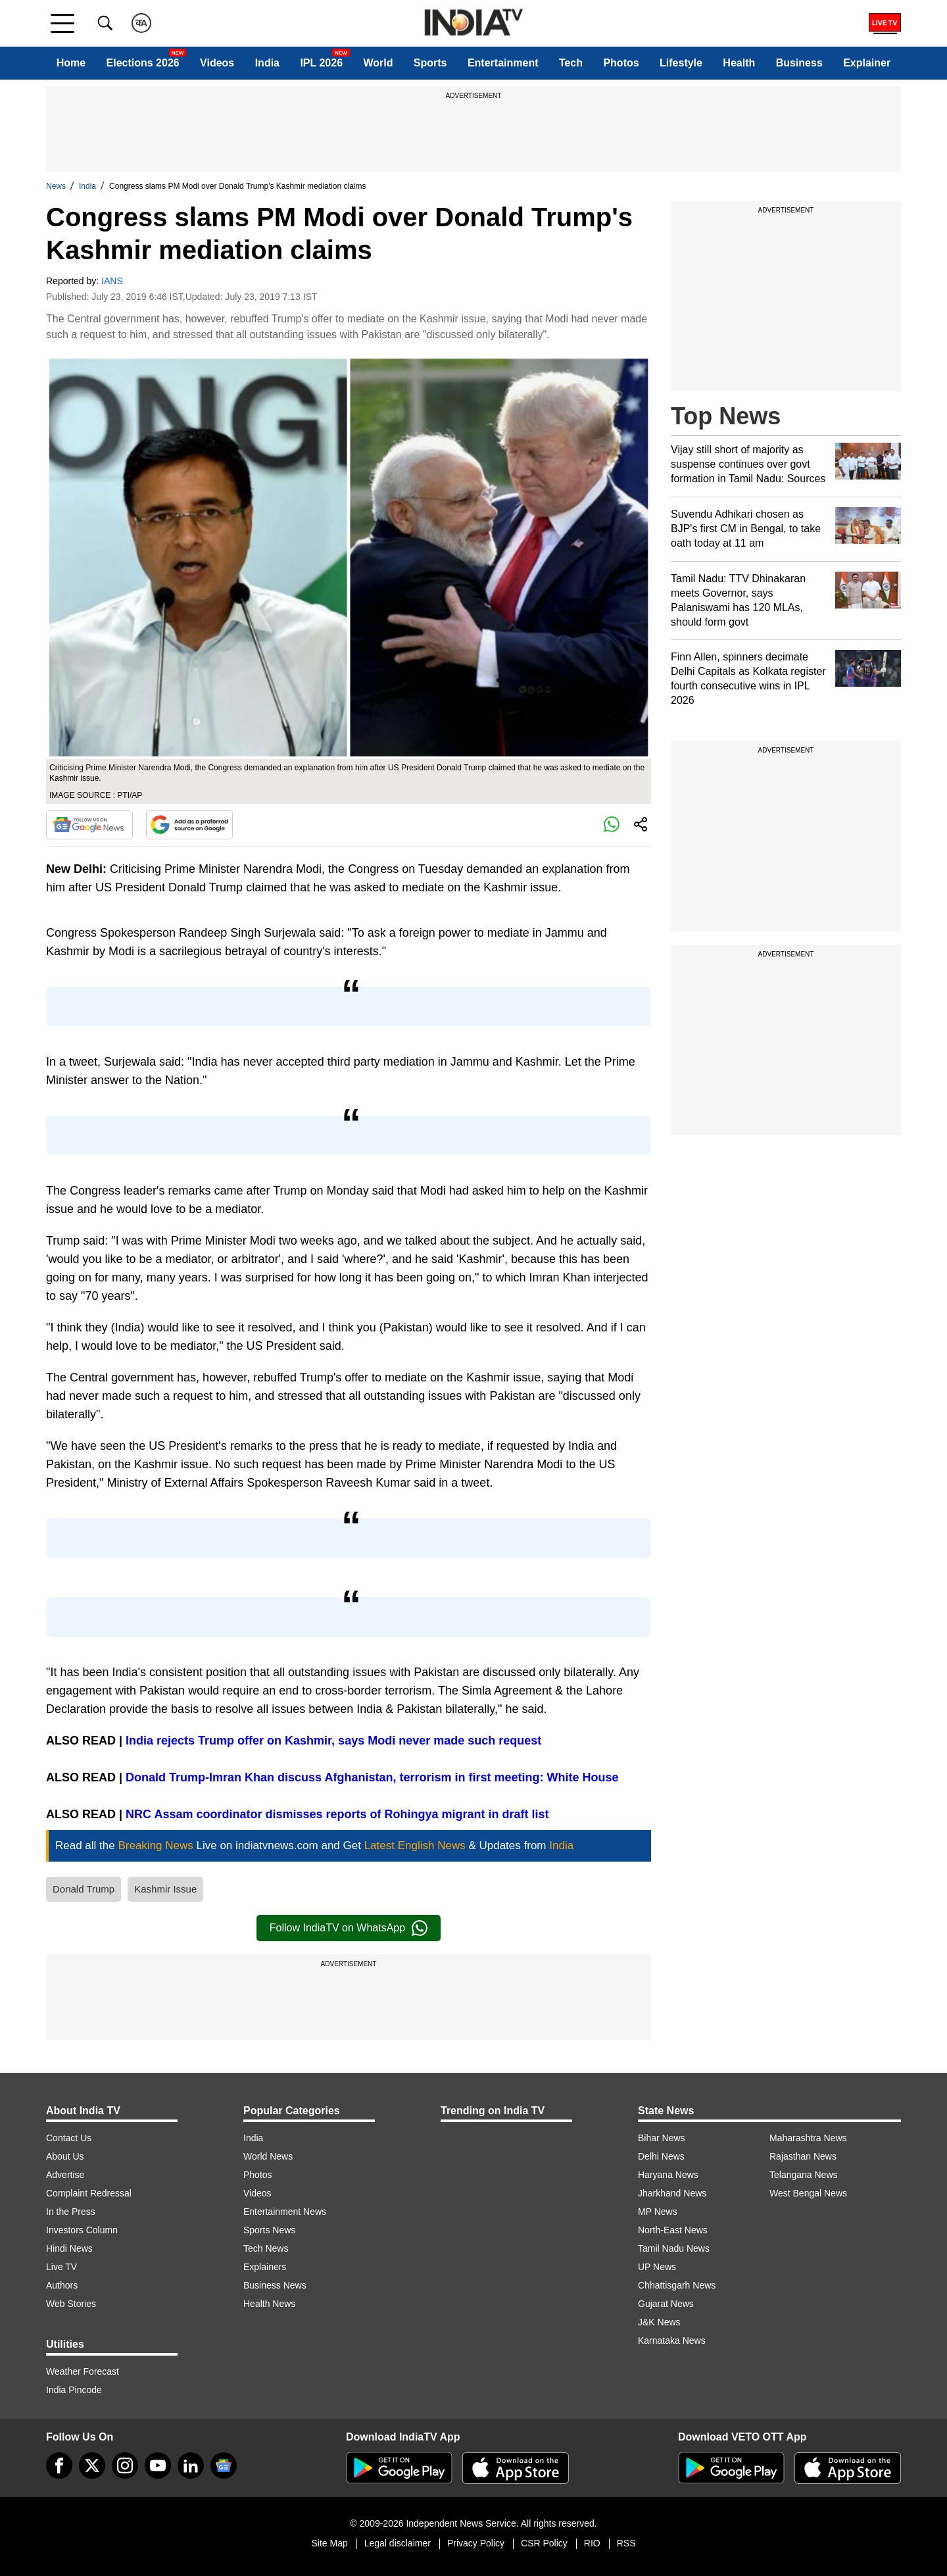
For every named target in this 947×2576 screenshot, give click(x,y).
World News (268, 2156)
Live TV (61, 2267)
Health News (269, 2303)
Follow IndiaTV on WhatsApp (348, 1928)
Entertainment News (284, 2211)
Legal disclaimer (397, 2543)
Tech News (265, 2248)
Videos (217, 62)
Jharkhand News (672, 2193)
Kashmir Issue (165, 1889)
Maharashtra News (808, 2138)
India (267, 62)
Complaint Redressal (89, 2193)
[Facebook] (59, 2465)
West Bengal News (808, 2193)
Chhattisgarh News (677, 2285)
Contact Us (68, 2138)
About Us (65, 2156)
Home (71, 62)
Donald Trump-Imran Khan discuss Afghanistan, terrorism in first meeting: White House (372, 1777)
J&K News (659, 2322)
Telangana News (803, 2174)
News (56, 186)
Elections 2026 (143, 62)
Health (739, 62)
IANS (112, 281)
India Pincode (74, 2390)
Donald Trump (83, 1889)
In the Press (70, 2211)
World (378, 62)
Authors (62, 2285)
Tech (571, 62)
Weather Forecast (82, 2371)
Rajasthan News (803, 2156)
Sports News (269, 2230)
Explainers (264, 2267)
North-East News (673, 2230)
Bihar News (661, 2138)
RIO (592, 2543)
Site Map (329, 2543)
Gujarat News (666, 2303)
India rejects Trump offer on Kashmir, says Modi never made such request (333, 1740)
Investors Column (82, 2230)
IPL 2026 (321, 62)
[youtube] (158, 2465)
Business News (274, 2285)
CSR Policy (544, 2543)
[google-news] (223, 2465)
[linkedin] (191, 2465)
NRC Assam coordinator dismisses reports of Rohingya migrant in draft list (337, 1814)
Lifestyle (681, 62)
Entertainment (503, 62)
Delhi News (661, 2156)
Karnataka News (672, 2340)
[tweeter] (92, 2465)
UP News (657, 2267)
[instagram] (125, 2465)
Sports (430, 62)
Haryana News (668, 2174)
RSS (626, 2543)
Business (799, 62)
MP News (657, 2211)
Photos (621, 62)
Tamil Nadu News (674, 2248)
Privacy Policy (475, 2543)
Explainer (866, 62)
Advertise (65, 2174)
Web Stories (71, 2303)
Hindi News (69, 2248)
